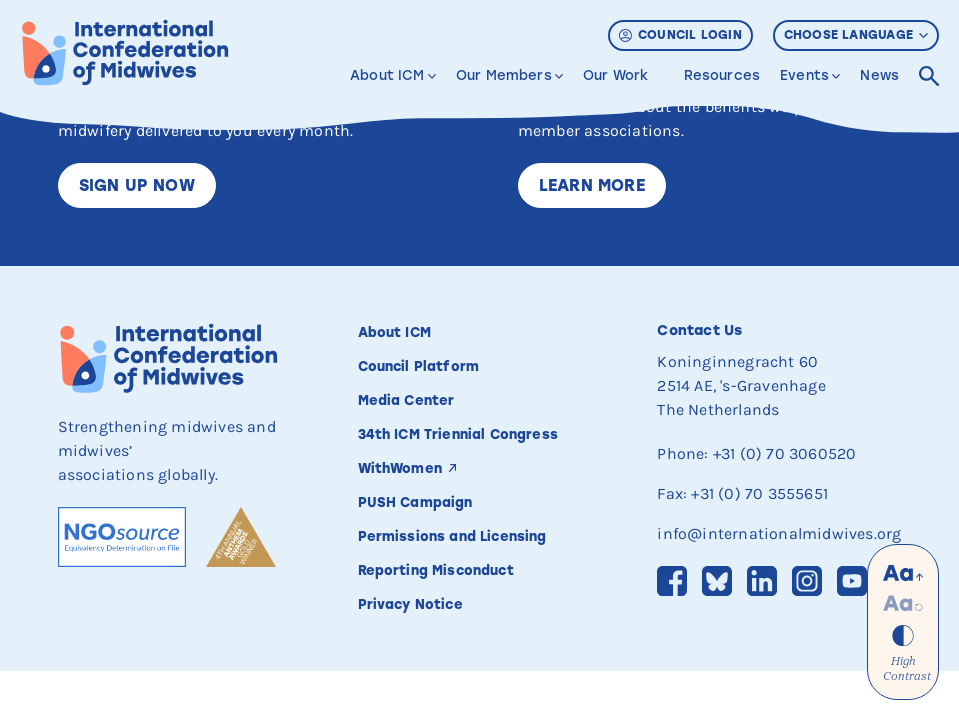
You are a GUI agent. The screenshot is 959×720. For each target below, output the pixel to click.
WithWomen (401, 468)
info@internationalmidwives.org (779, 533)
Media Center (406, 400)
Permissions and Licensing (454, 536)
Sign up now (137, 185)
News (879, 75)
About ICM (387, 75)
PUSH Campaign (415, 502)
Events (804, 75)
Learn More (592, 185)
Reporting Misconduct (438, 570)
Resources (722, 75)
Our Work (615, 75)
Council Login (680, 35)
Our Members (504, 75)
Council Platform (419, 366)
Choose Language (856, 35)
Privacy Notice (410, 604)
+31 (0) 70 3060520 (785, 453)
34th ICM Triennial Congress (458, 434)
